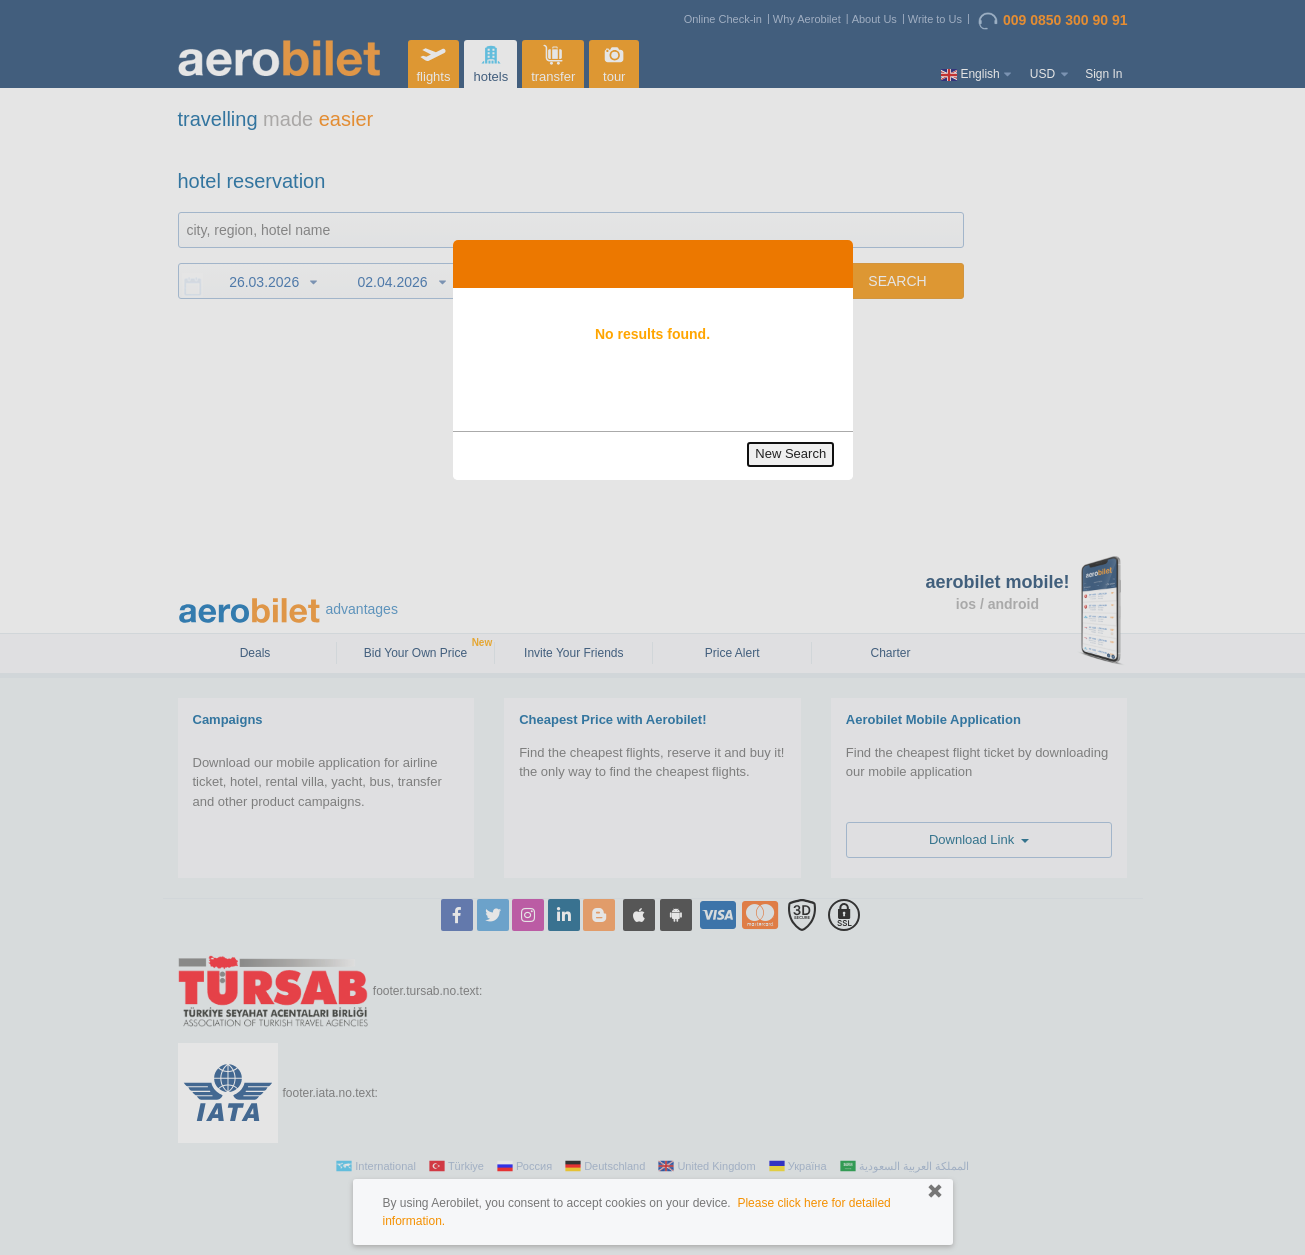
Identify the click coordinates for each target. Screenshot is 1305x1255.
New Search (790, 453)
